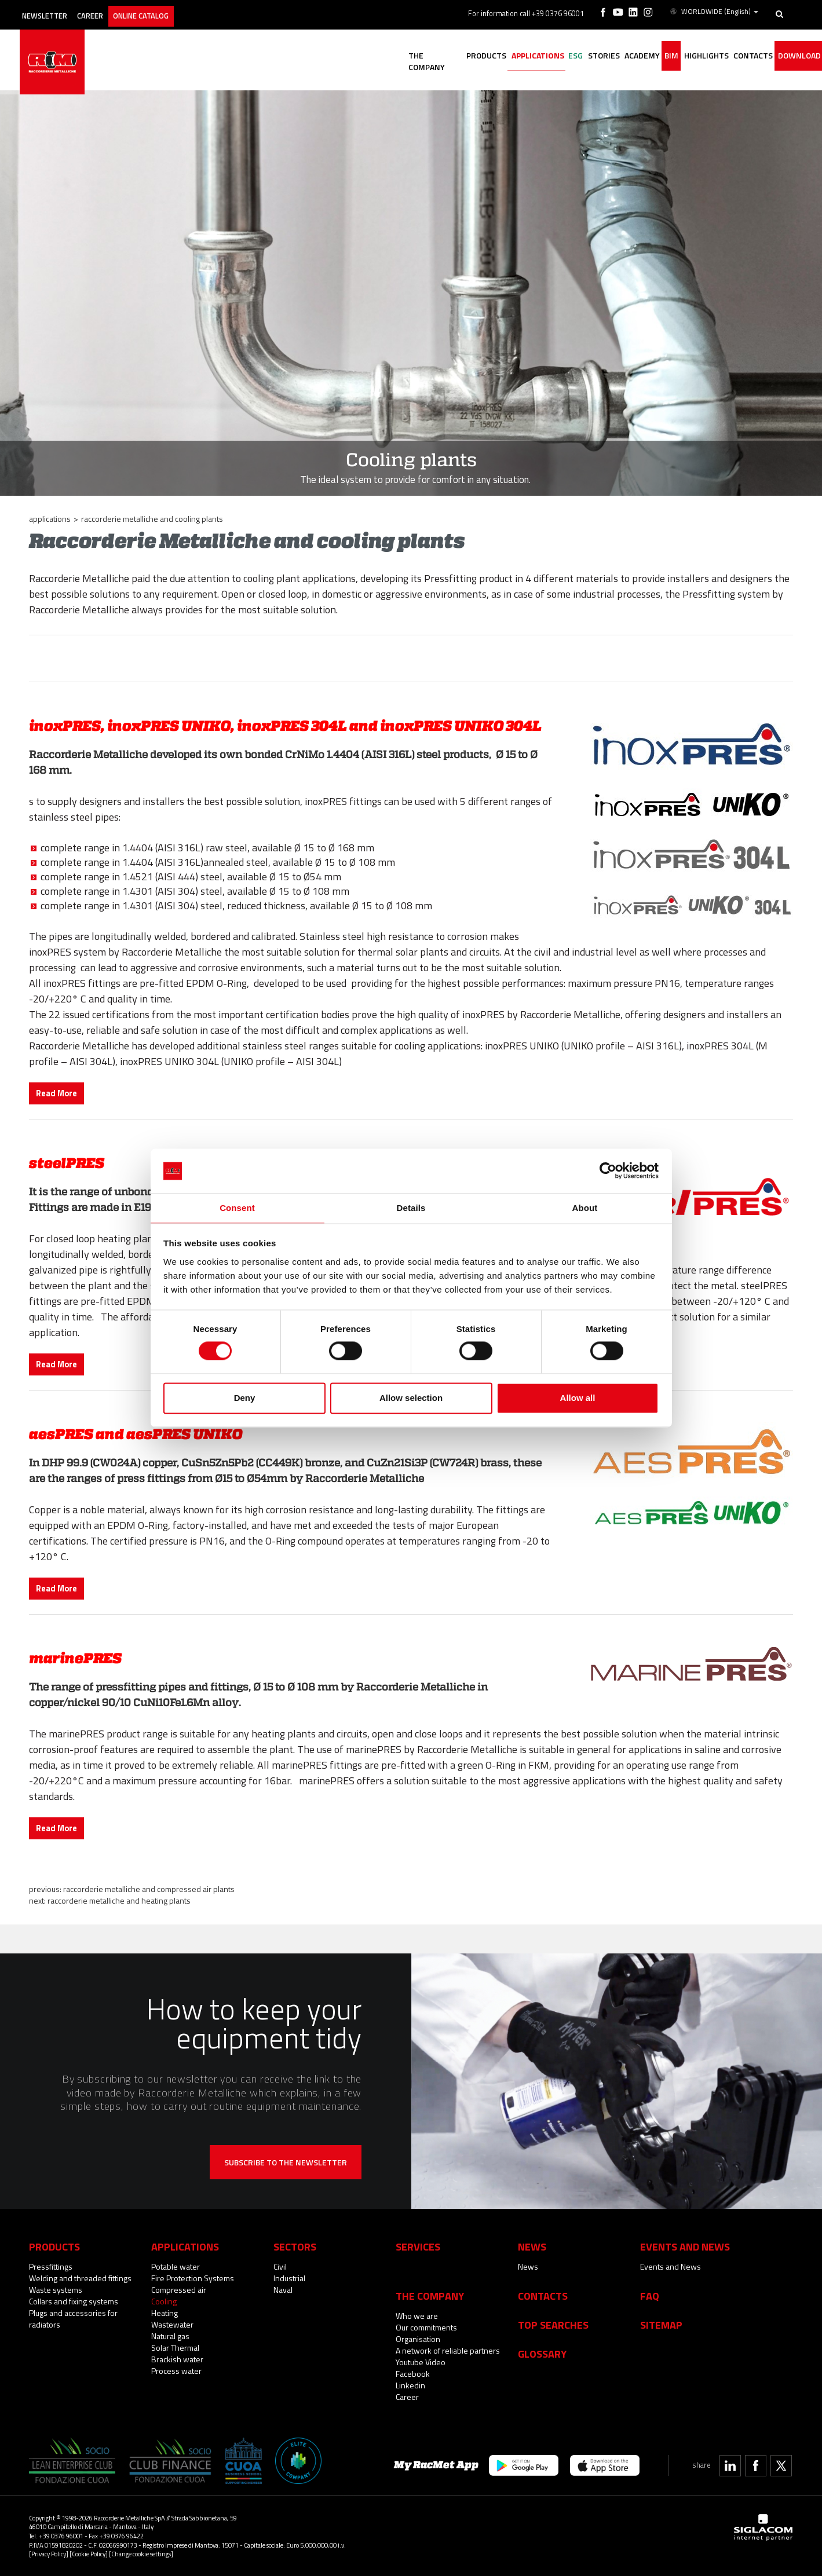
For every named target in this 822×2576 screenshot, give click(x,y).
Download (794, 56)
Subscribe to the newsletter (285, 2162)
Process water (176, 2371)
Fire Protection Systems (192, 2278)
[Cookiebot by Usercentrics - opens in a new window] (608, 1170)
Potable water (175, 2266)
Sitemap (661, 2325)
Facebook (413, 2374)
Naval (283, 2290)
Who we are (417, 2316)
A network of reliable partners (448, 2350)
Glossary (542, 2354)
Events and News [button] (685, 2246)
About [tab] (585, 1207)
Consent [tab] (237, 1207)
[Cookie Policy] (89, 2554)
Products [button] (428, 56)
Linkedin (410, 2385)
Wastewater (172, 2324)
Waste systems (55, 2290)
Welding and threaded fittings (80, 2278)
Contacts (543, 2296)
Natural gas (170, 2336)
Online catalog (172, 10)
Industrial (289, 2278)
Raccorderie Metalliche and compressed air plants (149, 1889)
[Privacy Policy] (48, 2554)
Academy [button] (611, 56)
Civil (280, 2266)
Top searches (553, 2325)
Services (418, 2246)
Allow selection (411, 1398)
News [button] (532, 2246)
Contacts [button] (742, 56)
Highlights (688, 56)
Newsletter (56, 10)
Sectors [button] (294, 2246)
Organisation (418, 2339)
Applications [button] (486, 56)
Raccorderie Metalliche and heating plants (119, 1900)
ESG (531, 56)
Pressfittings (50, 2266)
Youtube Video (420, 2362)
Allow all (578, 1398)
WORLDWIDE (715, 10)
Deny (244, 1398)
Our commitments (426, 2327)
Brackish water (177, 2359)
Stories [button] (566, 56)
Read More (56, 1093)
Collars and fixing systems (73, 2301)
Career (111, 10)
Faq (649, 2296)
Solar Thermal (175, 2347)
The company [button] (370, 56)
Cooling (164, 2301)
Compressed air (178, 2290)
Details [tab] (411, 1207)
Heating (164, 2313)
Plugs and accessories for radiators (73, 2318)
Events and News (670, 2266)
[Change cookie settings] (141, 2554)
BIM (648, 56)
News (528, 2266)
